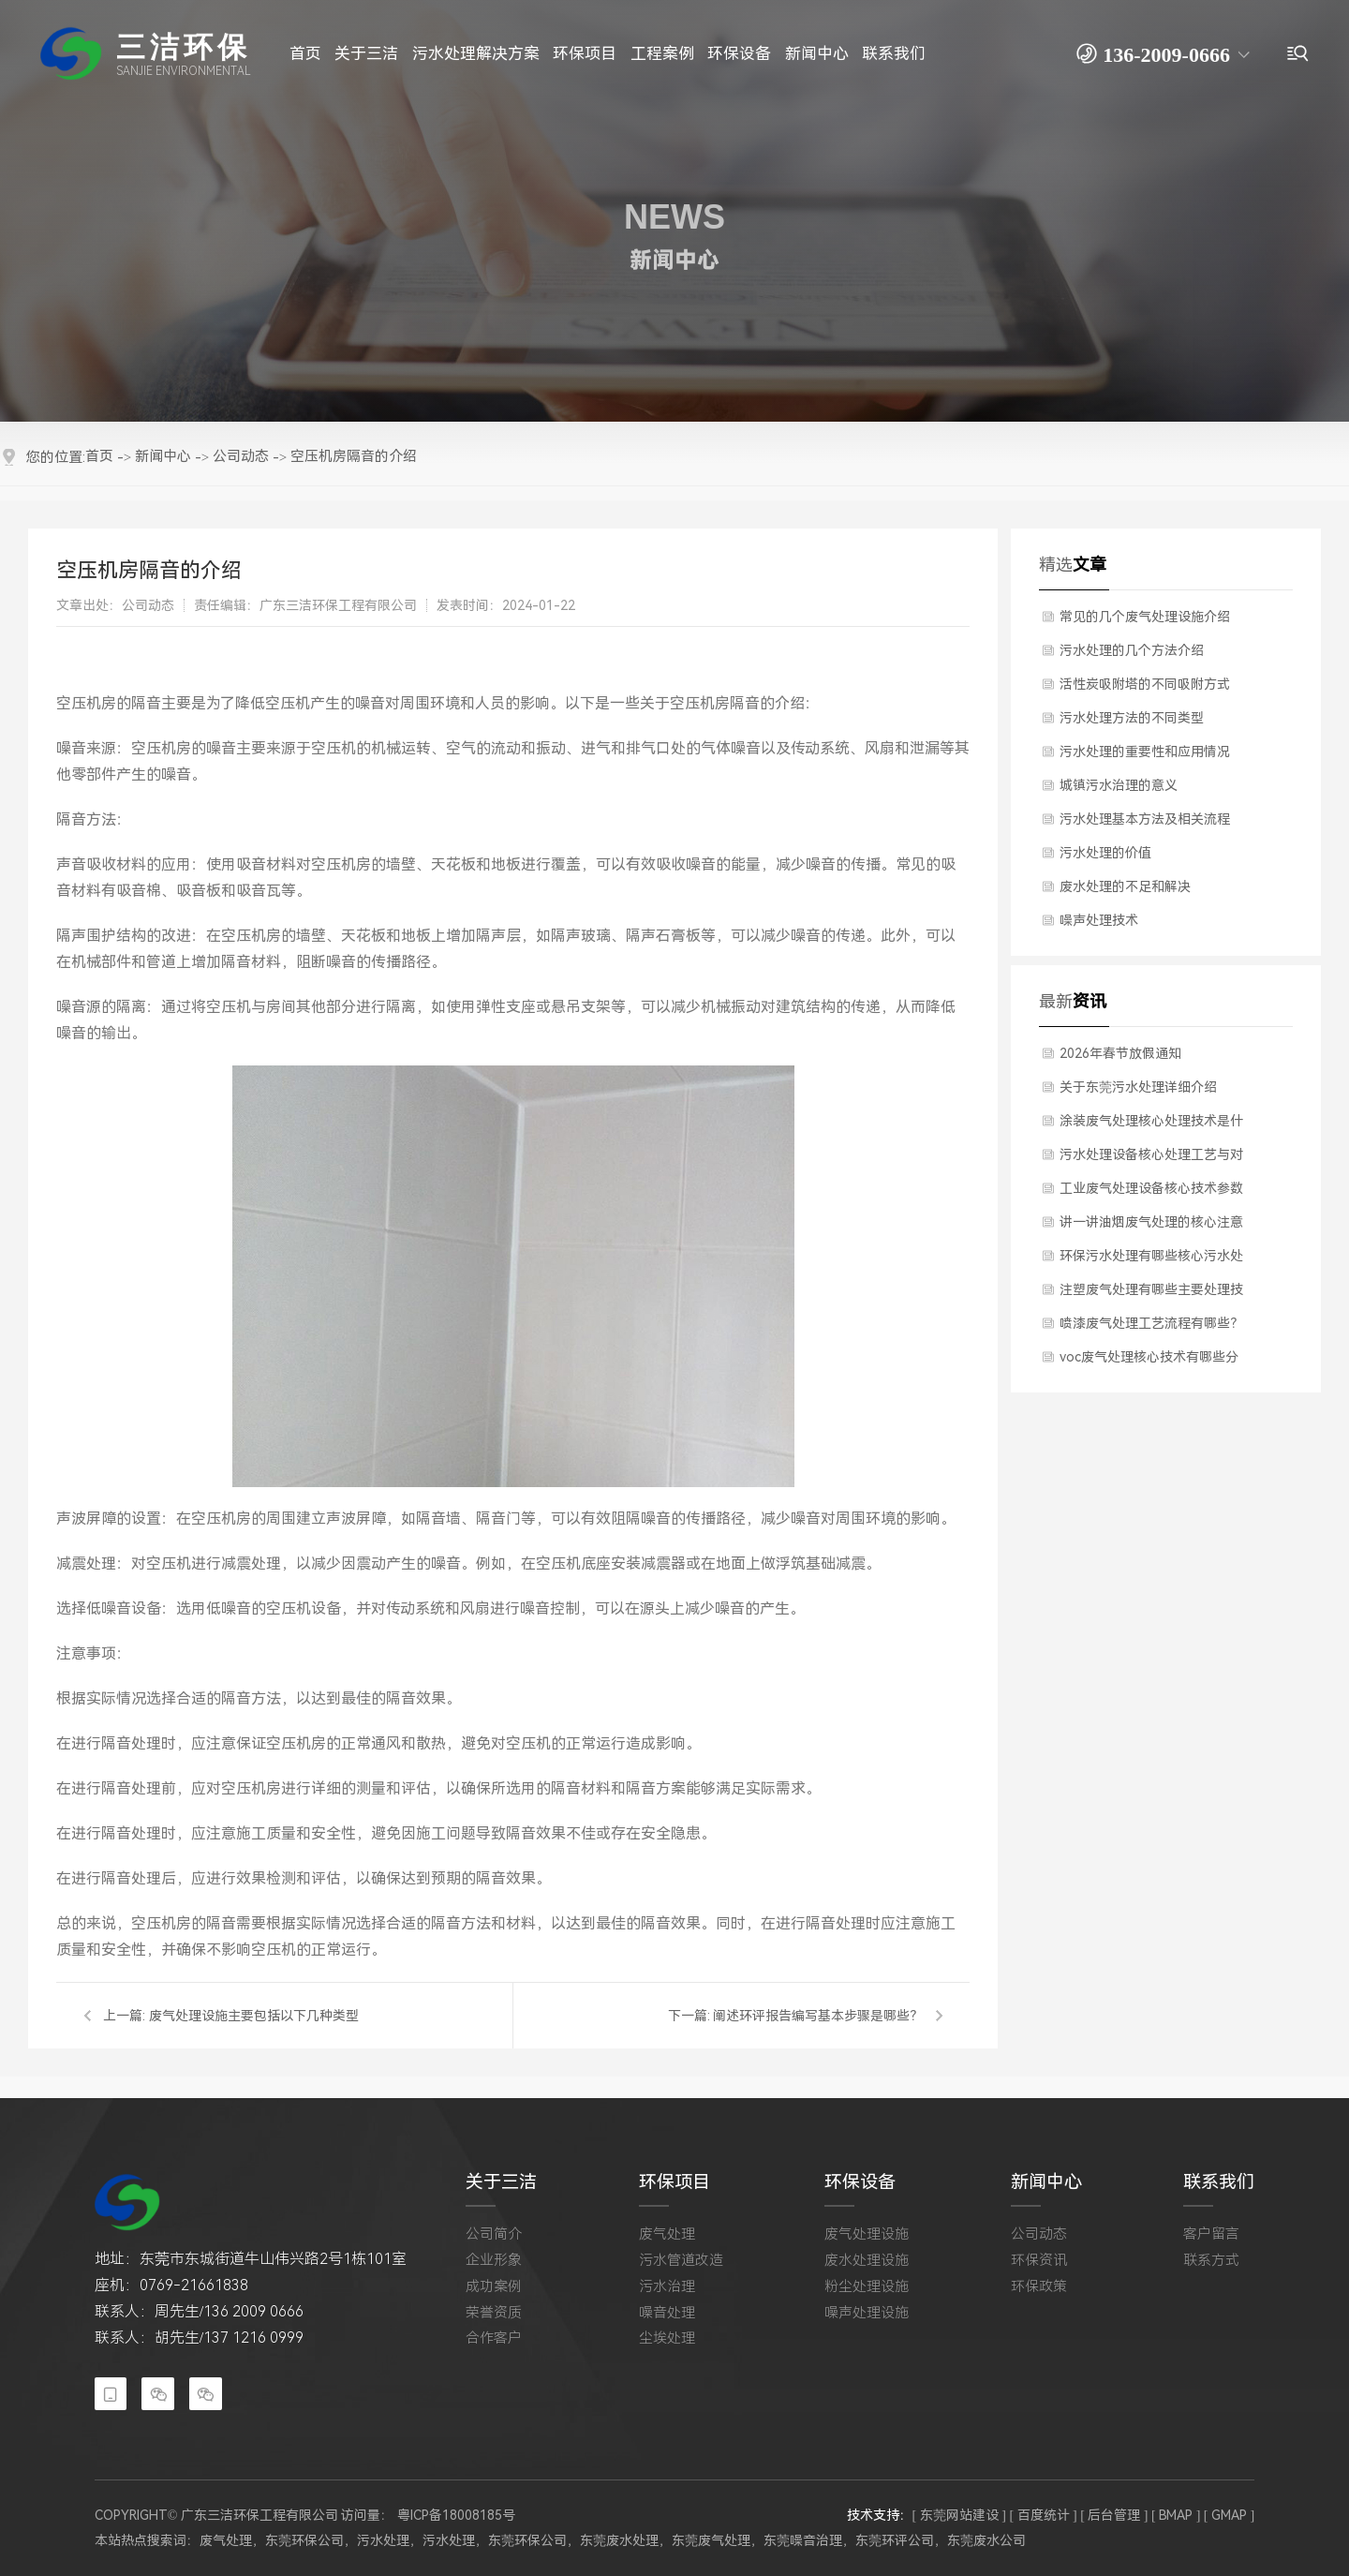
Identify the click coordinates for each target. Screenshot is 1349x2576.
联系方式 (1211, 2260)
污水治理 (667, 2286)
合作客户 (494, 2338)
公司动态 (1039, 2234)
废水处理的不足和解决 (1125, 886)
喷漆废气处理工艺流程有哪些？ (1151, 1323)
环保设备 (860, 2182)
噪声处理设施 (866, 2312)
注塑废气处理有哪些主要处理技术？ (1151, 1294)
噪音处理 (667, 2312)
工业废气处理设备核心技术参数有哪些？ (1151, 1193)
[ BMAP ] (1175, 2514)
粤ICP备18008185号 (456, 2515)
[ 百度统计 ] (1042, 2514)
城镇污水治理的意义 (1119, 785)
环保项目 (674, 2182)
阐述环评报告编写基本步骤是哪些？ (818, 2015)
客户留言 (1211, 2234)
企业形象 (494, 2260)
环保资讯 (1039, 2260)
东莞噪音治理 (802, 2540)
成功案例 (494, 2286)
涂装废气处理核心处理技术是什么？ (1151, 1125)
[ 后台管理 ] (1114, 2514)
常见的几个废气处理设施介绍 (1145, 616)
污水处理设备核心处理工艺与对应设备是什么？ (1151, 1159)
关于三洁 (501, 2182)
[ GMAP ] (1229, 2514)
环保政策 (1039, 2286)
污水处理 (383, 2540)
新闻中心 (1046, 2182)
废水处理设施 (866, 2260)
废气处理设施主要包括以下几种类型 (254, 2015)
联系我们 (1218, 2182)
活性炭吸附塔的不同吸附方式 (1145, 684)
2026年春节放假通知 (1120, 1053)
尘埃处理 (667, 2338)
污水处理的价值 (1105, 852)
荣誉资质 (494, 2312)
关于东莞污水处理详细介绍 (1138, 1087)
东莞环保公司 (304, 2540)
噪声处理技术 (1099, 920)
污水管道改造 (681, 2260)
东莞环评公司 (894, 2540)
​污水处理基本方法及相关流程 (1145, 819)
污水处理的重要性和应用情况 (1145, 751)
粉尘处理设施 (866, 2286)
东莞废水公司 (986, 2540)
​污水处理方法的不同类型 (1132, 717)
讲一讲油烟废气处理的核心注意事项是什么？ (1151, 1226)
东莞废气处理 (711, 2540)
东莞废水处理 (619, 2540)
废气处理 (667, 2234)
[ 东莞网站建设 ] (959, 2514)
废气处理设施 (866, 2234)
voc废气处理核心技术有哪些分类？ (1149, 1361)
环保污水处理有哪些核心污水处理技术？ (1151, 1260)
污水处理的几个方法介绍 (1132, 650)
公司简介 (494, 2234)
